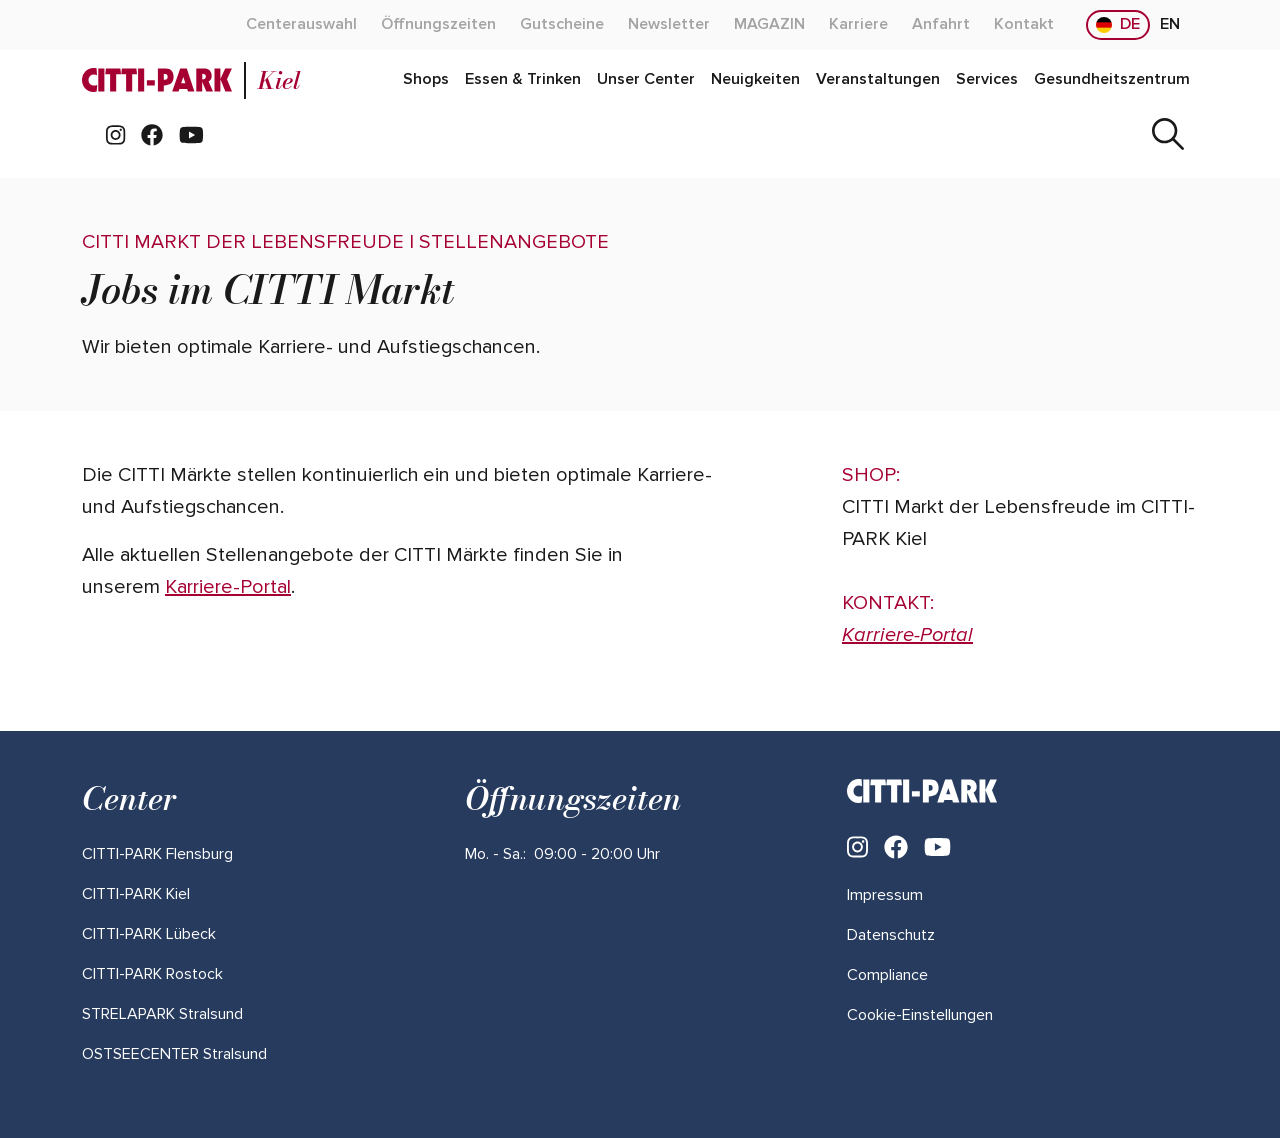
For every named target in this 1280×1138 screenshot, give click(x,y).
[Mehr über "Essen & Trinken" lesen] (523, 80)
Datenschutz (891, 935)
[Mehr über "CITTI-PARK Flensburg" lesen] (157, 854)
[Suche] (1168, 136)
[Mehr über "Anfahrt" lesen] (941, 25)
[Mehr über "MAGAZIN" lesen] (769, 25)
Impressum (885, 895)
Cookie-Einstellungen (920, 1015)
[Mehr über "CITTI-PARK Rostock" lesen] (152, 974)
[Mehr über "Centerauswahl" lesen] (301, 25)
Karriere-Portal (228, 587)
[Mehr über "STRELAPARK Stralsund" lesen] (162, 1014)
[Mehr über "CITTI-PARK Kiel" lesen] (136, 894)
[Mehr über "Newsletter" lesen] (669, 25)
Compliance (887, 975)
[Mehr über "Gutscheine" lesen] (562, 25)
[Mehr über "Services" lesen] (987, 80)
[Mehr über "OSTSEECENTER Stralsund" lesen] (174, 1054)
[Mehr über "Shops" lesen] (426, 80)
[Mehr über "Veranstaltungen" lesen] (878, 80)
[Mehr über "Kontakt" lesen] (1024, 25)
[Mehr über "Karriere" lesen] (858, 25)
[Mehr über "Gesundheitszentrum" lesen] (1112, 80)
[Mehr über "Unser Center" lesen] (646, 80)
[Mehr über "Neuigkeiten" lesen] (755, 80)
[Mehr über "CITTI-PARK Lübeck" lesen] (149, 934)
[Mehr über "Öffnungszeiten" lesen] (438, 25)
